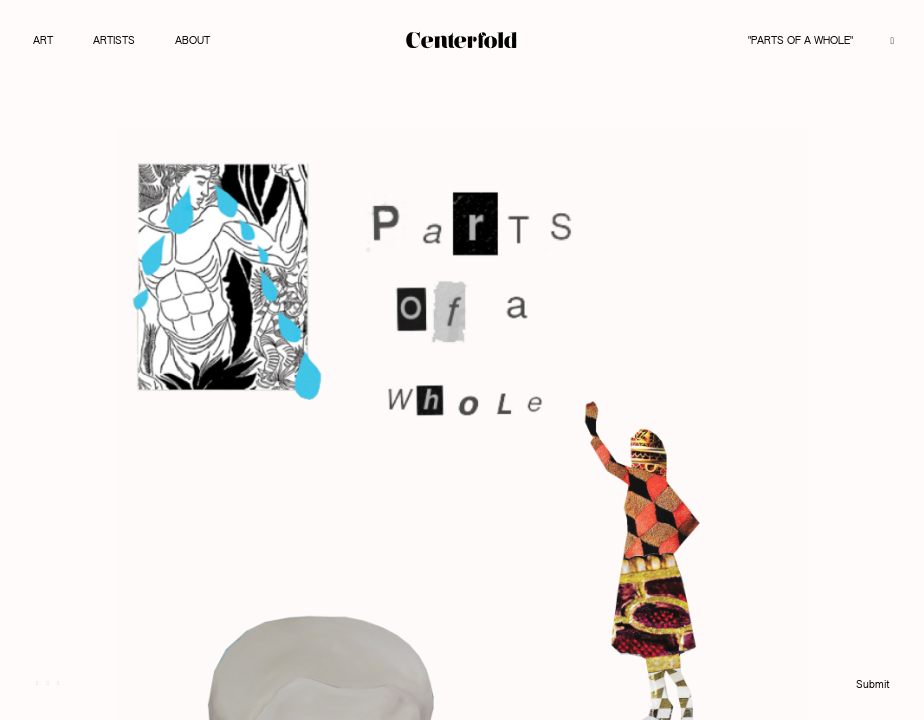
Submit (873, 684)
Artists (114, 40)
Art (43, 40)
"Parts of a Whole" (800, 40)
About (192, 40)
